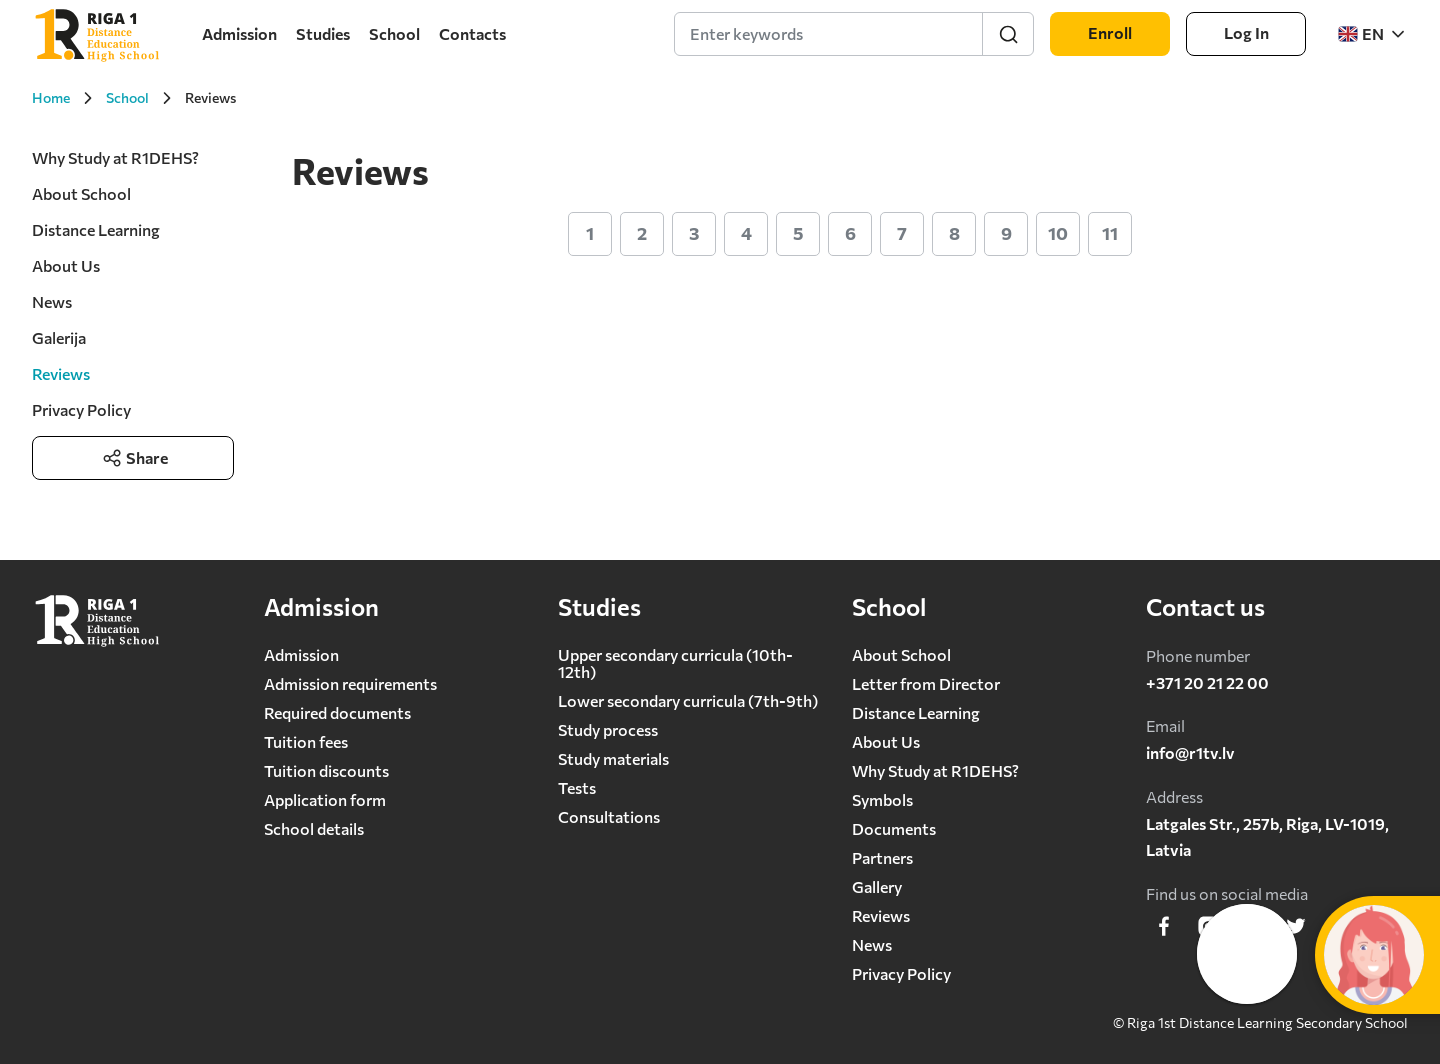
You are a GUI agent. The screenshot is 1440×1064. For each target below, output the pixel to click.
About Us (66, 265)
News (52, 301)
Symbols (882, 799)
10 (1058, 233)
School (394, 33)
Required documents (337, 712)
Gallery (877, 886)
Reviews (881, 915)
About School (81, 193)
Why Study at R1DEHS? (115, 157)
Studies (323, 33)
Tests (577, 787)
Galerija (59, 337)
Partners (882, 857)
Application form (325, 799)
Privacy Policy (81, 409)
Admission (239, 33)
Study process (608, 729)
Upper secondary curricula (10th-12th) (675, 663)
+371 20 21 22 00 (1207, 682)
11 (1110, 233)
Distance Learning (96, 229)
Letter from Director (926, 683)
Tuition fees (306, 741)
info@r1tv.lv (1190, 752)
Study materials (613, 758)
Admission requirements (350, 683)
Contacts (472, 33)
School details (314, 828)
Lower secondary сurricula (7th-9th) (688, 700)
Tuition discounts (326, 770)
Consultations (609, 816)
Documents (894, 828)
